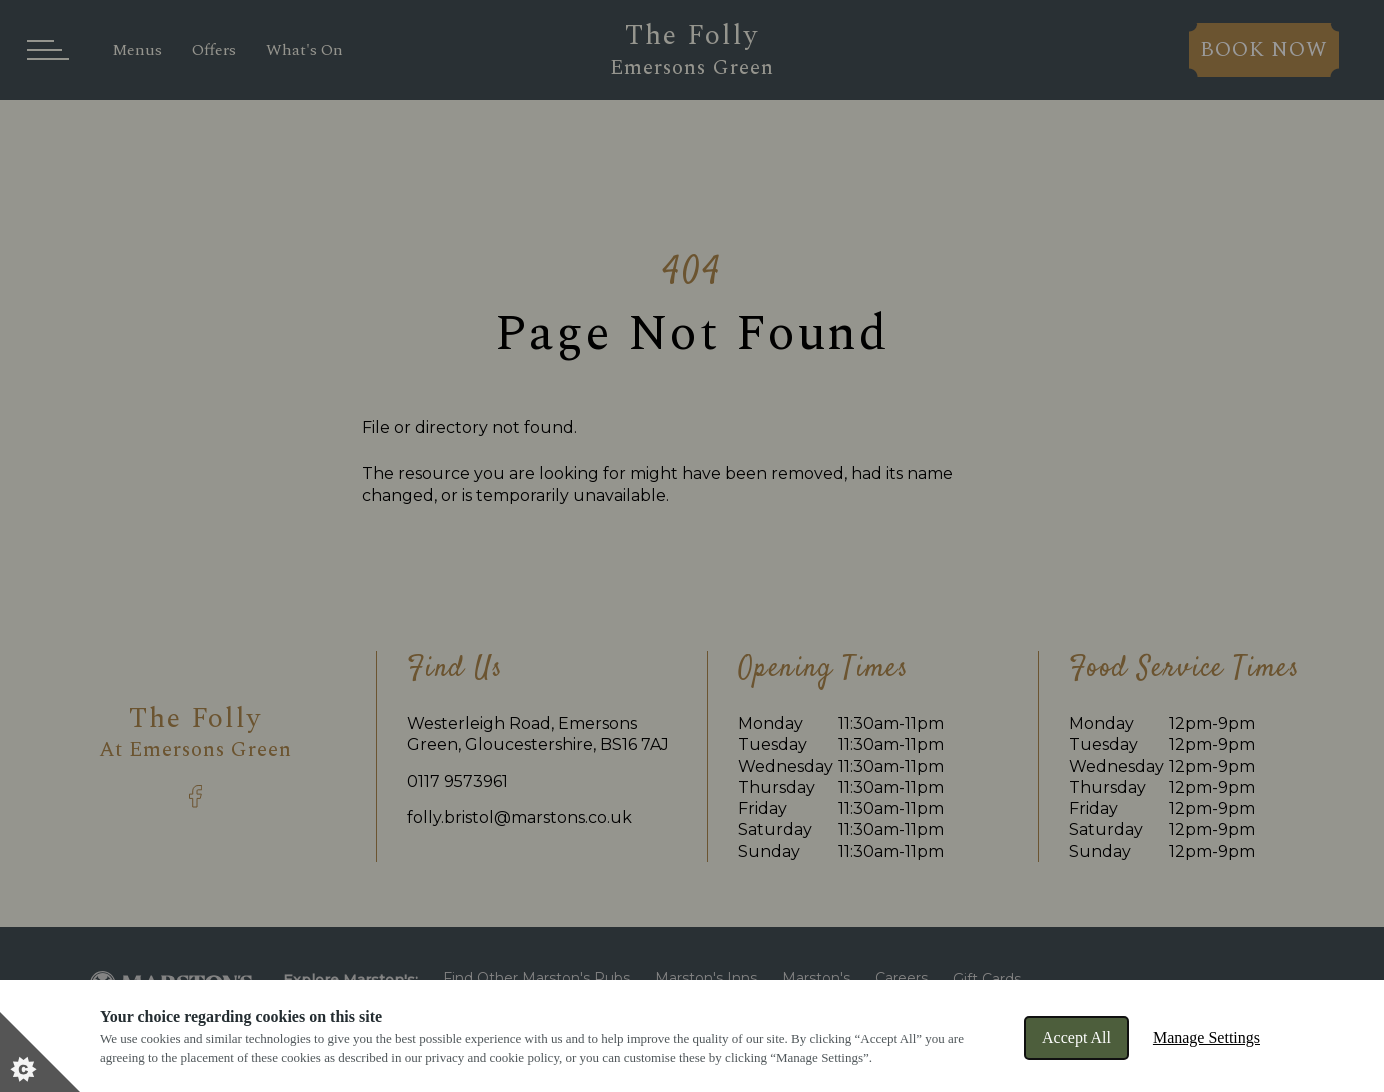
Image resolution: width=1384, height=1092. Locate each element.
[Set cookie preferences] (40, 1052)
